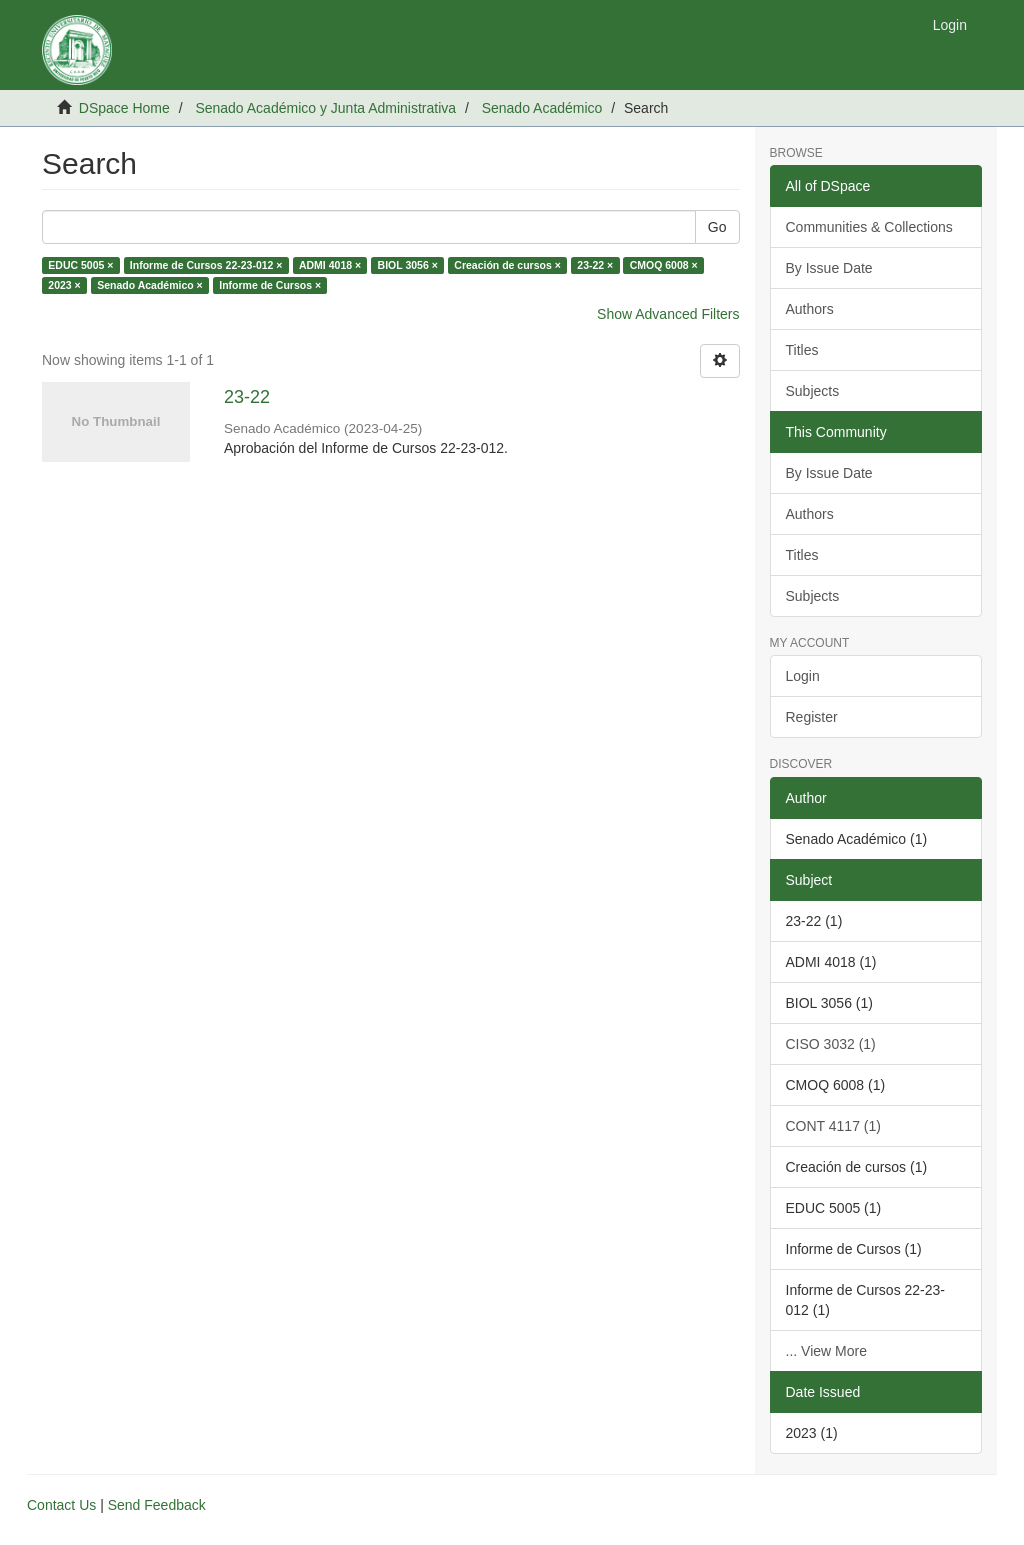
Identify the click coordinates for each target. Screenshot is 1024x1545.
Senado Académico (542, 108)
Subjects (813, 391)
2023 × (64, 285)
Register (812, 717)
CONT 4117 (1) (833, 1126)
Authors (810, 309)
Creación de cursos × (507, 265)
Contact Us (61, 1505)
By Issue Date (829, 268)
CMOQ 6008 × (664, 265)
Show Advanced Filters (668, 314)
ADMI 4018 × (330, 265)
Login (803, 676)
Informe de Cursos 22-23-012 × (206, 265)
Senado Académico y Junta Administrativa (325, 108)
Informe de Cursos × (270, 285)
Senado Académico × (150, 285)
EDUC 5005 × (80, 265)
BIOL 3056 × (408, 265)
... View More (826, 1351)
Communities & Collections (869, 227)
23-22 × (595, 265)
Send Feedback (157, 1505)
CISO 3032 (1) (831, 1044)
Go (717, 227)
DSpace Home (124, 108)
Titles (802, 350)
